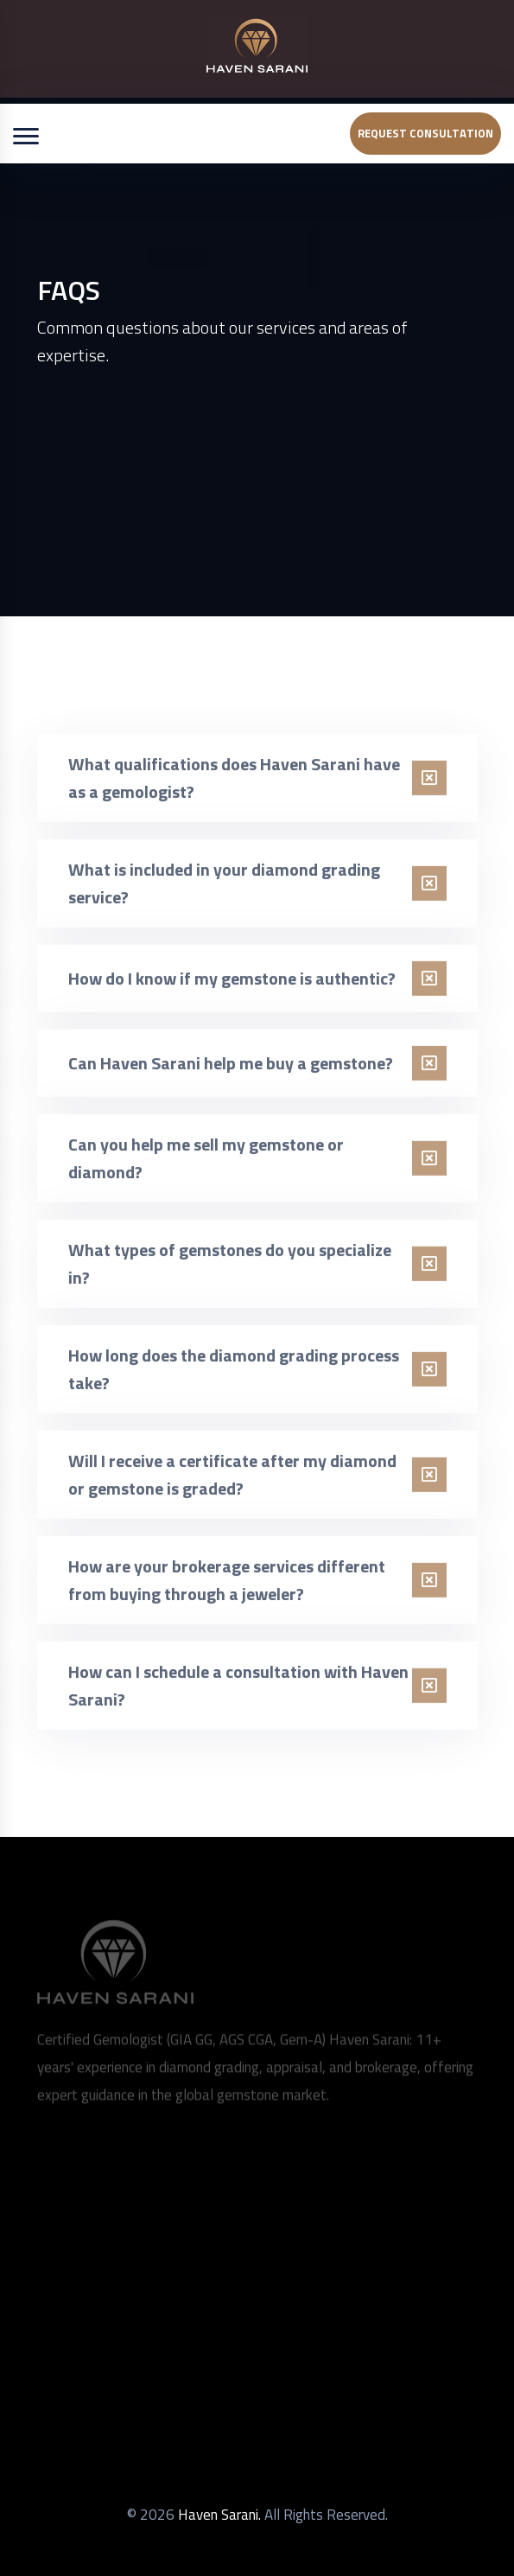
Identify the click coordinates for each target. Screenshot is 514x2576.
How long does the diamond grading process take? (233, 1376)
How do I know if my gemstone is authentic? (232, 985)
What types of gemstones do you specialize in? (229, 1271)
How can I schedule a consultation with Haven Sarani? (238, 1693)
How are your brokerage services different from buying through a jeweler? (226, 1587)
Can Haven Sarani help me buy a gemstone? (230, 1070)
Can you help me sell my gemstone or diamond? (206, 1165)
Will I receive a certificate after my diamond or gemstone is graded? (232, 1482)
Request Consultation (425, 133)
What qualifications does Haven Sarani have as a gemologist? (234, 785)
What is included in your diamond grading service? (224, 891)
